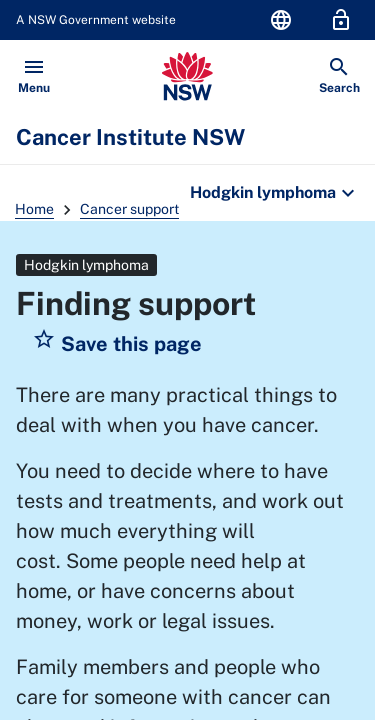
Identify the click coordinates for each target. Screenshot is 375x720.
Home (34, 209)
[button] (117, 344)
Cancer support (129, 209)
